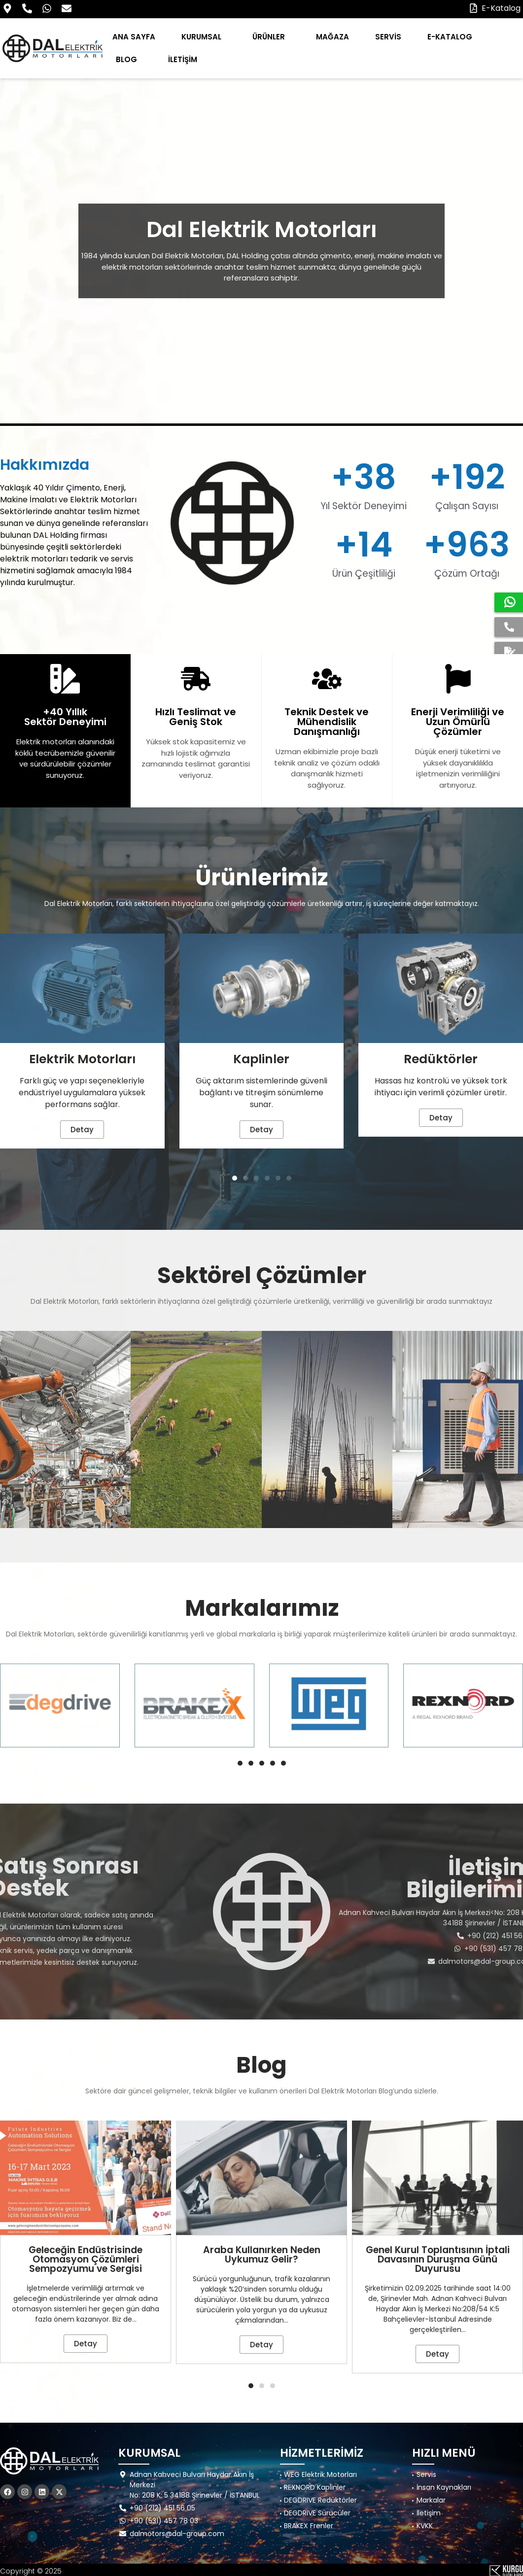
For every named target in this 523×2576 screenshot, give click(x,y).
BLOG (129, 59)
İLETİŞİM (182, 59)
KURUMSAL (203, 37)
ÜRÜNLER (271, 37)
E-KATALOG (449, 37)
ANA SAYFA (133, 37)
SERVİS (388, 37)
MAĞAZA (332, 37)
